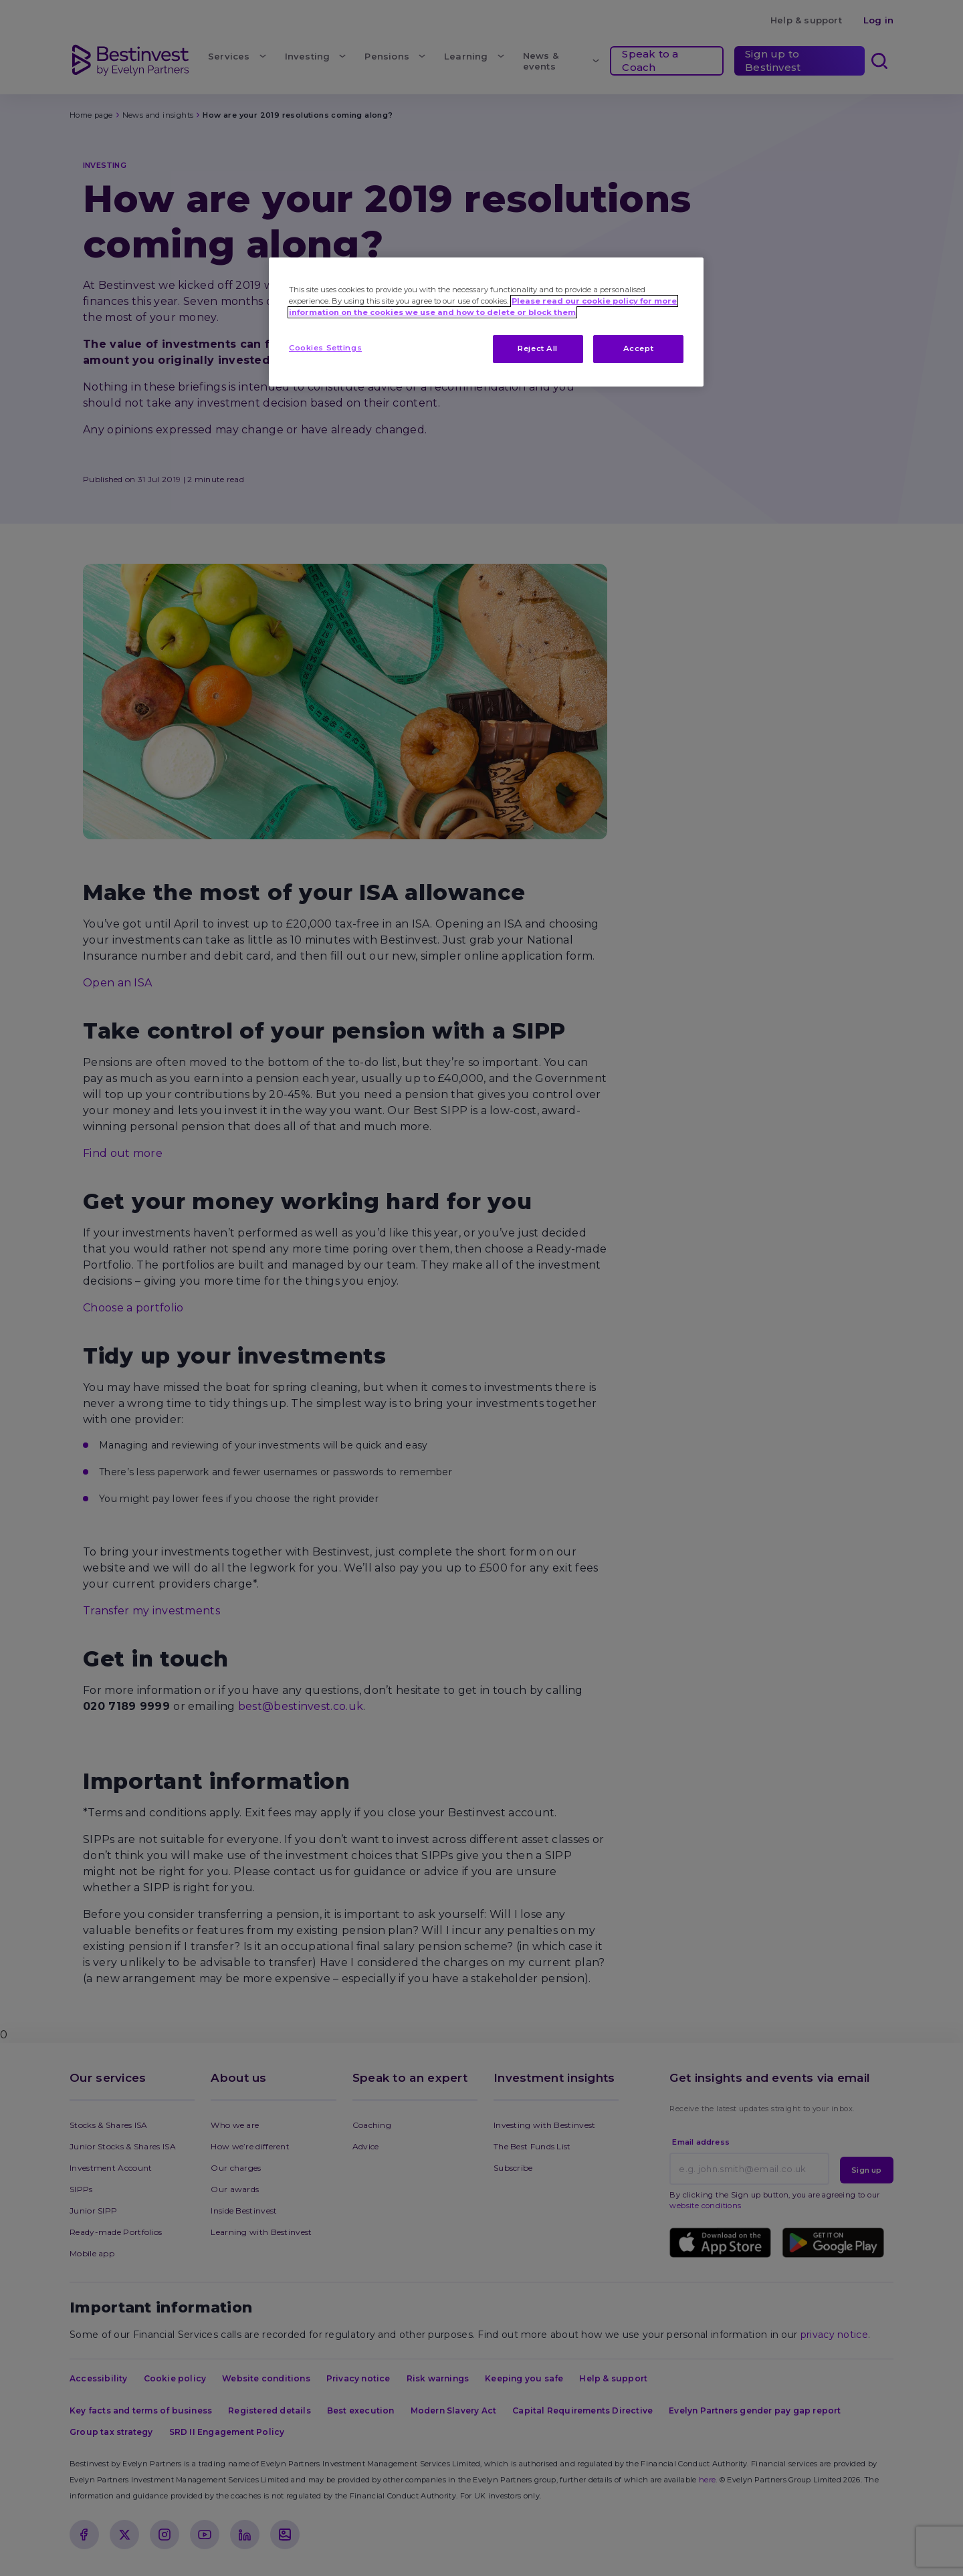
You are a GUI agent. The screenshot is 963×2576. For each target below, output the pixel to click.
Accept (638, 348)
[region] (486, 322)
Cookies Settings (325, 347)
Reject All (538, 348)
